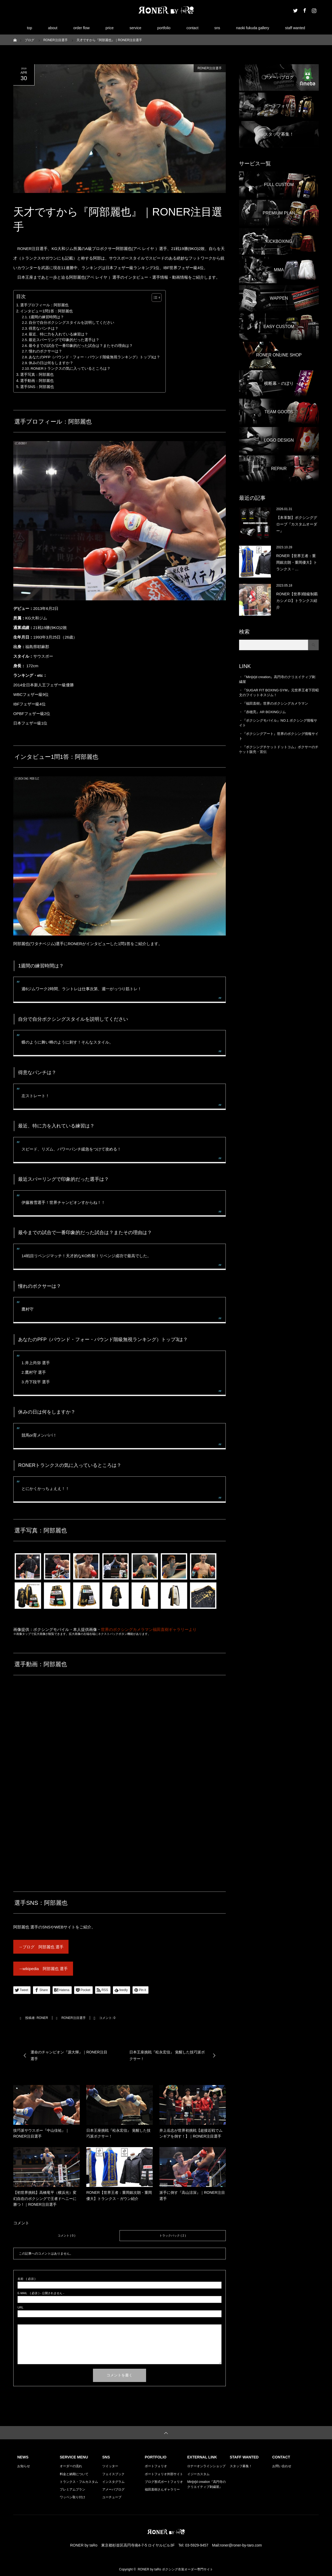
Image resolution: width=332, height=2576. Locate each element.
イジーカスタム (198, 2474)
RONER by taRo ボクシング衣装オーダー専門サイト (175, 2569)
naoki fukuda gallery (252, 28)
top (29, 28)
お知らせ (23, 2466)
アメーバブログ (113, 2489)
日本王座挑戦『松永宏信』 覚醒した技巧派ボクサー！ (118, 2133)
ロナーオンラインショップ (206, 2466)
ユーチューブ (111, 2497)
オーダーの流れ (71, 2466)
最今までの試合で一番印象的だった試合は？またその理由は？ (81, 346)
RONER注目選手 (210, 68)
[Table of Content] (156, 297)
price (109, 28)
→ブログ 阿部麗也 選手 (41, 1947)
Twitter (295, 10)
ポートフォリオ (156, 2466)
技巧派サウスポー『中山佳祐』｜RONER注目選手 (41, 2133)
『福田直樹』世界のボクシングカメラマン (275, 703)
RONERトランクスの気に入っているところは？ (70, 369)
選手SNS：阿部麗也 (37, 387)
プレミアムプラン (72, 2489)
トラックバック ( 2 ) (172, 2235)
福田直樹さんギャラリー (162, 2489)
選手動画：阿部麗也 (37, 380)
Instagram (313, 10)
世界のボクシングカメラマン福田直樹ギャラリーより (149, 1629)
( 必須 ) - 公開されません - (41, 2293)
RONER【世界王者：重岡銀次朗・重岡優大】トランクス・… (296, 562)
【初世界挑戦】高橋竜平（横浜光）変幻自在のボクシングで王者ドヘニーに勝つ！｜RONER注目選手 (44, 2198)
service (135, 28)
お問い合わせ (281, 2466)
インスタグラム (113, 2482)
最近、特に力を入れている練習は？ (58, 334)
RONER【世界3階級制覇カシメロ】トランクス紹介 (297, 600)
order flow (81, 28)
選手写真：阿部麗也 (37, 374)
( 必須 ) (26, 2278)
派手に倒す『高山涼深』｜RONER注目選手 (192, 2195)
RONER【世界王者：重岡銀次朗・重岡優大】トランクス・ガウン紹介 (119, 2195)
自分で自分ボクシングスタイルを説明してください (71, 323)
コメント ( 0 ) (66, 2235)
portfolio (164, 28)
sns (217, 28)
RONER (42, 2018)
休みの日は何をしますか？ (51, 363)
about (52, 28)
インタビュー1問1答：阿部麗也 (46, 311)
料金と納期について (74, 2474)
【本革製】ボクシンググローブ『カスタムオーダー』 (296, 524)
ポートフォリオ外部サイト (164, 2474)
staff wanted (295, 28)
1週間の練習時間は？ (46, 317)
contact (192, 28)
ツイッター (110, 2466)
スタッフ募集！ (241, 2466)
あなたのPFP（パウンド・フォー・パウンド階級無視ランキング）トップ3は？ (94, 357)
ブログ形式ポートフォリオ (164, 2482)
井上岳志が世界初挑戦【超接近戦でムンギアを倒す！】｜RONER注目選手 (191, 2133)
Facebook (304, 10)
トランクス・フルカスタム (79, 2482)
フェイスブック (113, 2474)
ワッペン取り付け (72, 2497)
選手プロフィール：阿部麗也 (44, 305)
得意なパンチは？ (43, 328)
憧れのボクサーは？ (45, 351)
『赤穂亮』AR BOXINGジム (264, 712)
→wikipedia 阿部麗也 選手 (43, 1968)
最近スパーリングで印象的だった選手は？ (64, 340)
